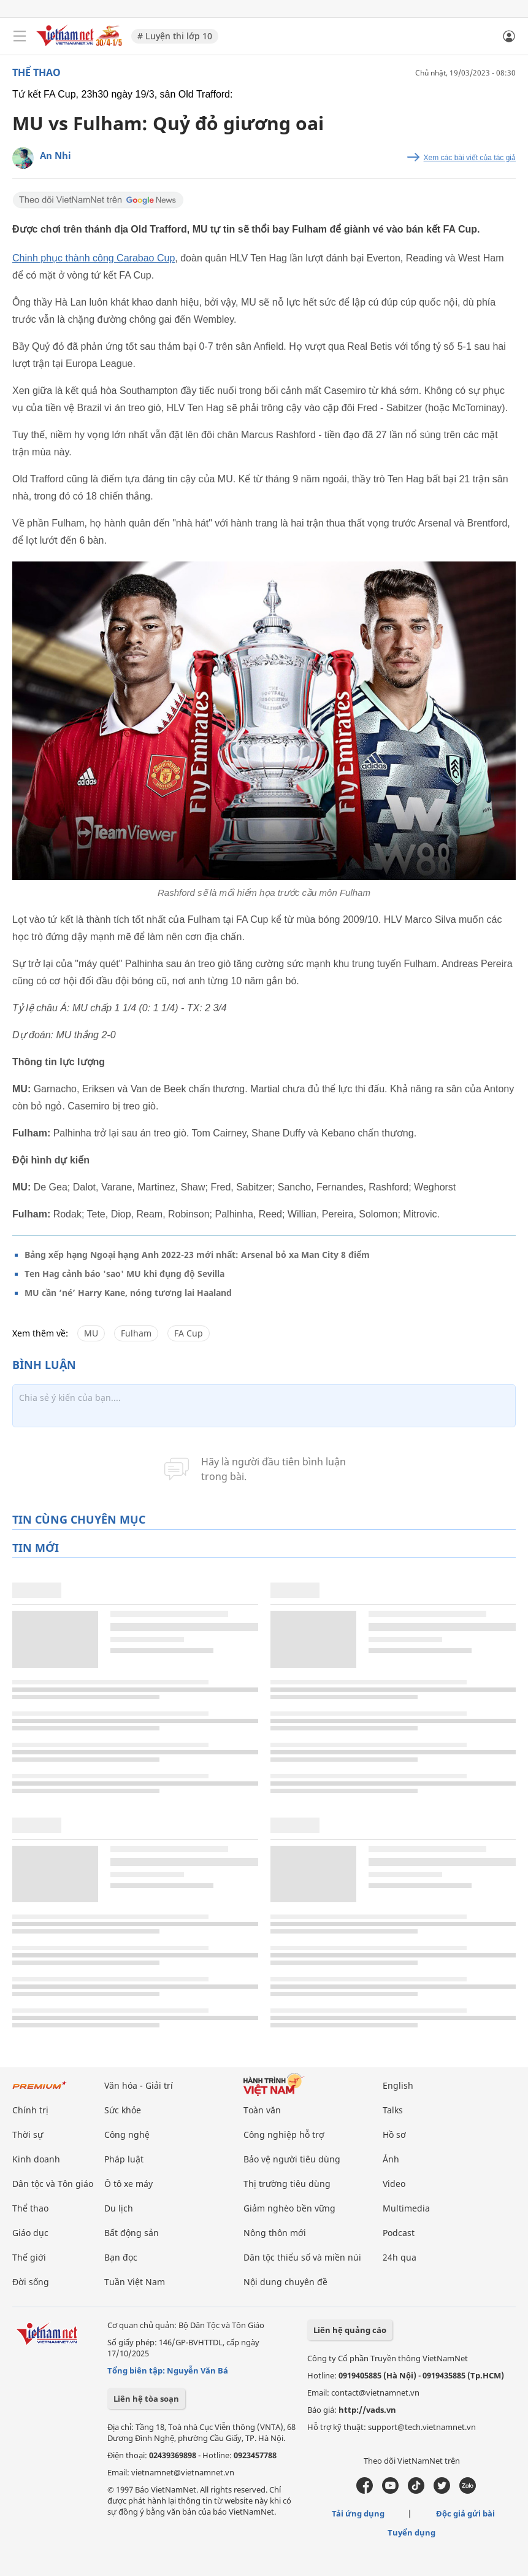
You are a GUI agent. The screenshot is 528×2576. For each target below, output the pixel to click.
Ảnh (391, 2159)
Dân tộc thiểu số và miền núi (302, 2257)
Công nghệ (127, 2134)
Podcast (399, 2233)
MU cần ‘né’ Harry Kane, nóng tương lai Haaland (128, 1292)
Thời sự (27, 2134)
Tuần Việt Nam (134, 2282)
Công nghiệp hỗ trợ (283, 2134)
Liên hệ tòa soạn (146, 2398)
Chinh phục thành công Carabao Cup (93, 258)
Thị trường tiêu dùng (287, 2183)
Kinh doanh (36, 2159)
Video (394, 2183)
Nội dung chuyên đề (285, 2282)
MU (91, 1333)
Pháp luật (123, 2159)
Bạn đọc (120, 2257)
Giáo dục (30, 2233)
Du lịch (118, 2208)
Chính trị (30, 2110)
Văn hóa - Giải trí (138, 2085)
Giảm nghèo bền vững (289, 2208)
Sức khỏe (122, 2110)
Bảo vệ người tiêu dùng (291, 2159)
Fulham (136, 1333)
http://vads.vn (367, 2409)
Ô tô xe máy (128, 2183)
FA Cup (188, 1333)
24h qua (399, 2257)
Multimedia (406, 2208)
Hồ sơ (394, 2134)
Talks (393, 2110)
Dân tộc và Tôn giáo (52, 2183)
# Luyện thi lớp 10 (174, 36)
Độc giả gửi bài (465, 2513)
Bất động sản (131, 2233)
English (398, 2085)
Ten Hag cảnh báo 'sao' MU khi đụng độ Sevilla (124, 1273)
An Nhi (55, 155)
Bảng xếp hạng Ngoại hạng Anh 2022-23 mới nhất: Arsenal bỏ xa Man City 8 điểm (197, 1254)
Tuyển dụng (411, 2532)
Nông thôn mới (274, 2233)
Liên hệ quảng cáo (349, 2329)
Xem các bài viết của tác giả (470, 157)
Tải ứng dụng (358, 2513)
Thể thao (36, 72)
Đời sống (30, 2282)
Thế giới (29, 2257)
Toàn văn (262, 2110)
